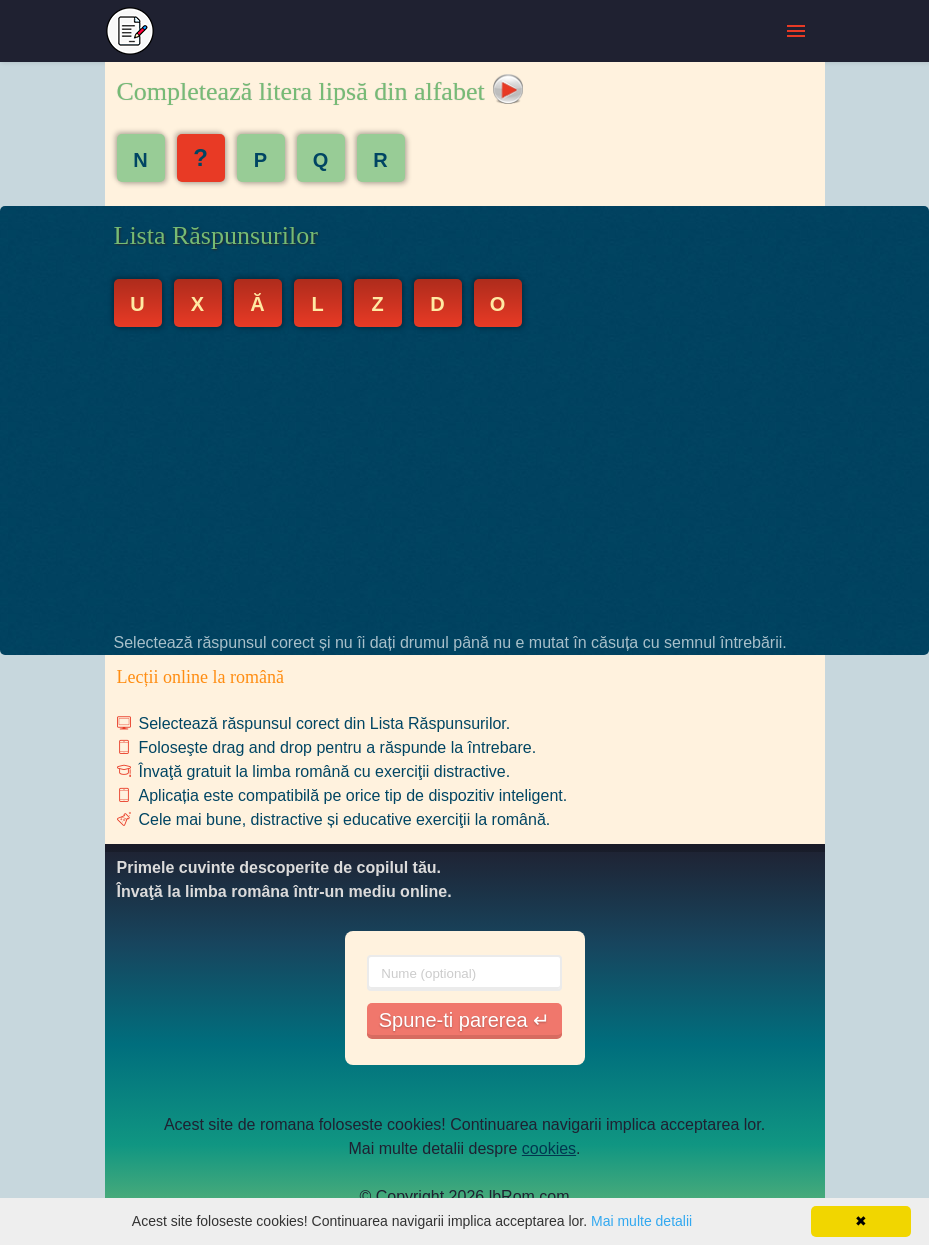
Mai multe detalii (641, 1221)
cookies (549, 1148)
